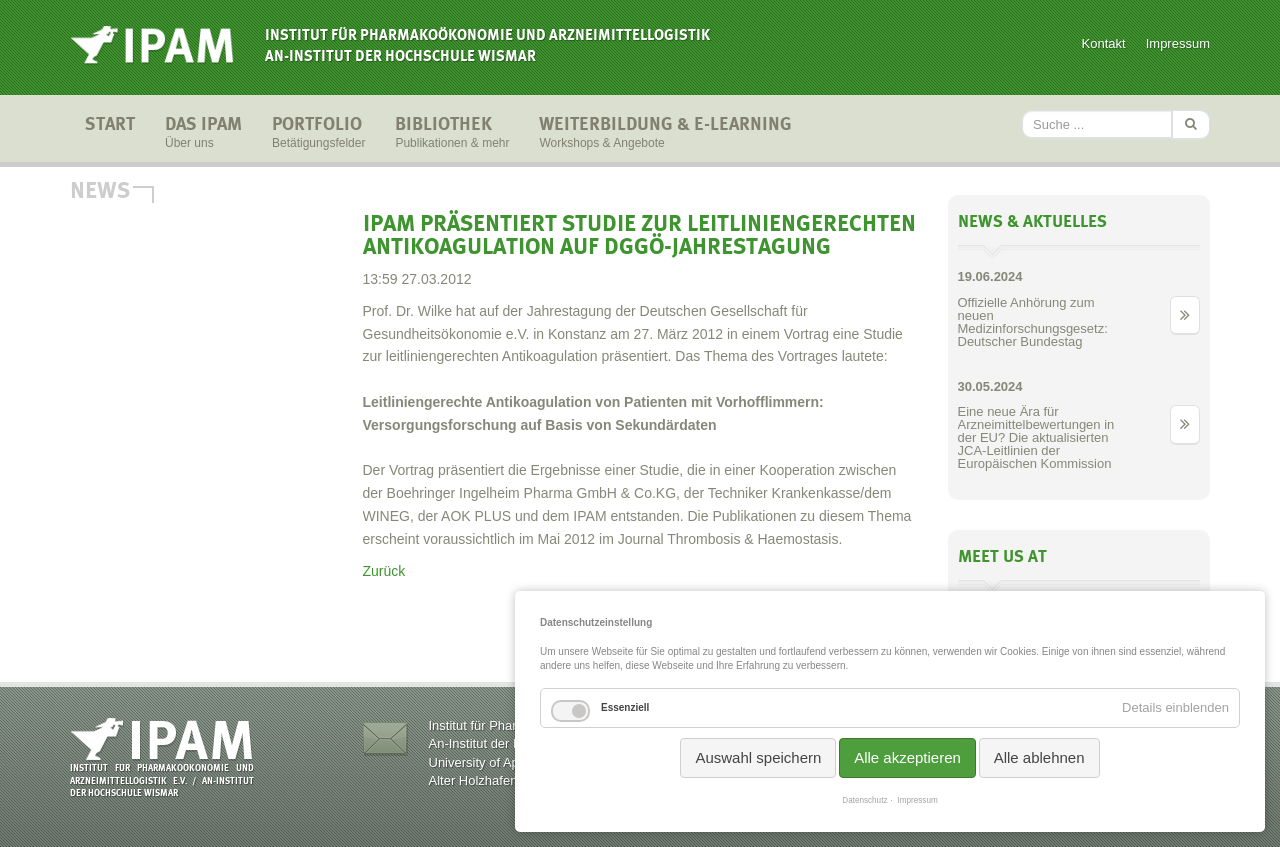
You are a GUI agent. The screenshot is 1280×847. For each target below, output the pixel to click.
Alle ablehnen (1039, 757)
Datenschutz (864, 800)
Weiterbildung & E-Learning (665, 134)
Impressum (1178, 43)
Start (110, 134)
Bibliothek (452, 134)
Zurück (384, 571)
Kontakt (1104, 43)
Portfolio (318, 134)
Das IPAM (203, 134)
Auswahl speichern (758, 757)
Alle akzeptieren (907, 757)
